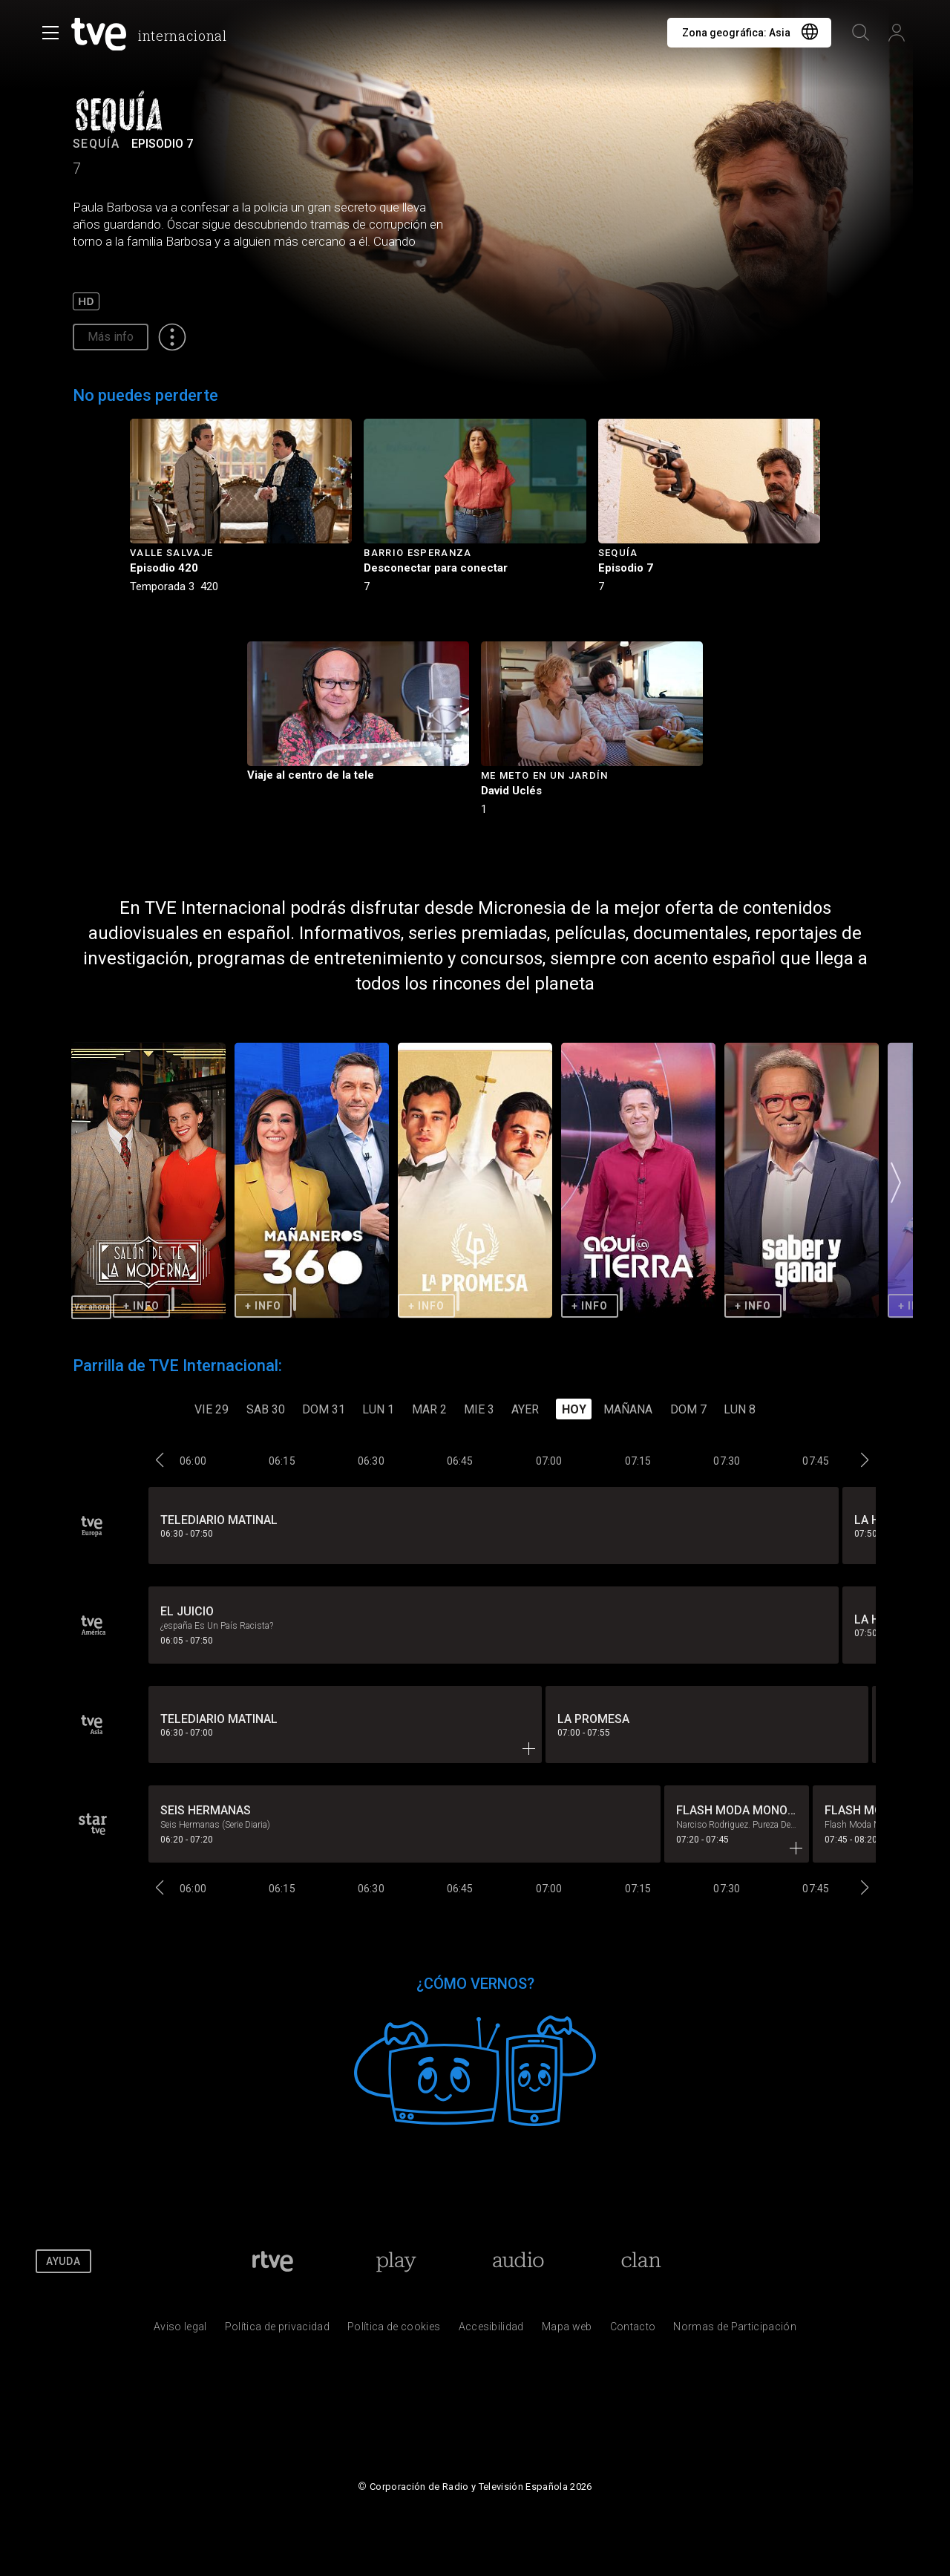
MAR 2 (429, 1409)
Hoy (574, 1409)
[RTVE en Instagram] (886, 2261)
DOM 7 (688, 1409)
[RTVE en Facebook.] (767, 2261)
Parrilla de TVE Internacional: (177, 1365)
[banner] (152, 34)
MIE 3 (479, 1409)
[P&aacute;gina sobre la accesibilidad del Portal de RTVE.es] (491, 2330)
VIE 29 (211, 1409)
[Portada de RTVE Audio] (518, 2261)
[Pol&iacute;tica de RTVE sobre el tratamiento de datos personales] (277, 2330)
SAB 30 (265, 1409)
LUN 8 (740, 1409)
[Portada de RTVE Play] (396, 2261)
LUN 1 (378, 1409)
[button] (896, 1182)
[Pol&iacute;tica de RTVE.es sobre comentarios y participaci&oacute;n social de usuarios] (734, 2330)
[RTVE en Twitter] (807, 2261)
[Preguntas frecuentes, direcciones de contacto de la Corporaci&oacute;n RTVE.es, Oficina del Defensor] (633, 2330)
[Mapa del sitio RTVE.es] (567, 2330)
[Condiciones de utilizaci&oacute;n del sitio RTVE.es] (180, 2330)
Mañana (627, 1409)
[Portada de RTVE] (272, 2261)
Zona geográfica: (736, 33)
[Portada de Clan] (641, 2261)
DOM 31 (323, 1409)
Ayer (525, 1409)
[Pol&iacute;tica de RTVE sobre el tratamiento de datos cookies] (393, 2330)
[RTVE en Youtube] (846, 2261)
